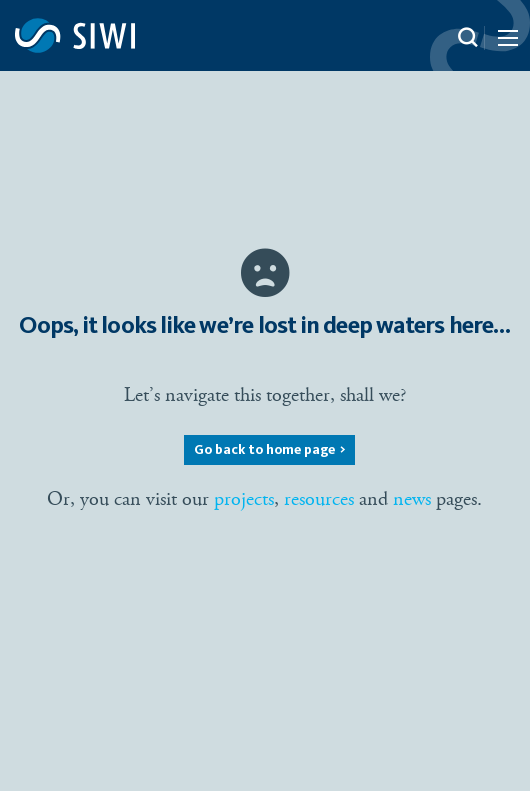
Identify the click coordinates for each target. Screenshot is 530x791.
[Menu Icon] (506, 42)
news (412, 499)
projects (244, 499)
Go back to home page (264, 450)
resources (319, 499)
